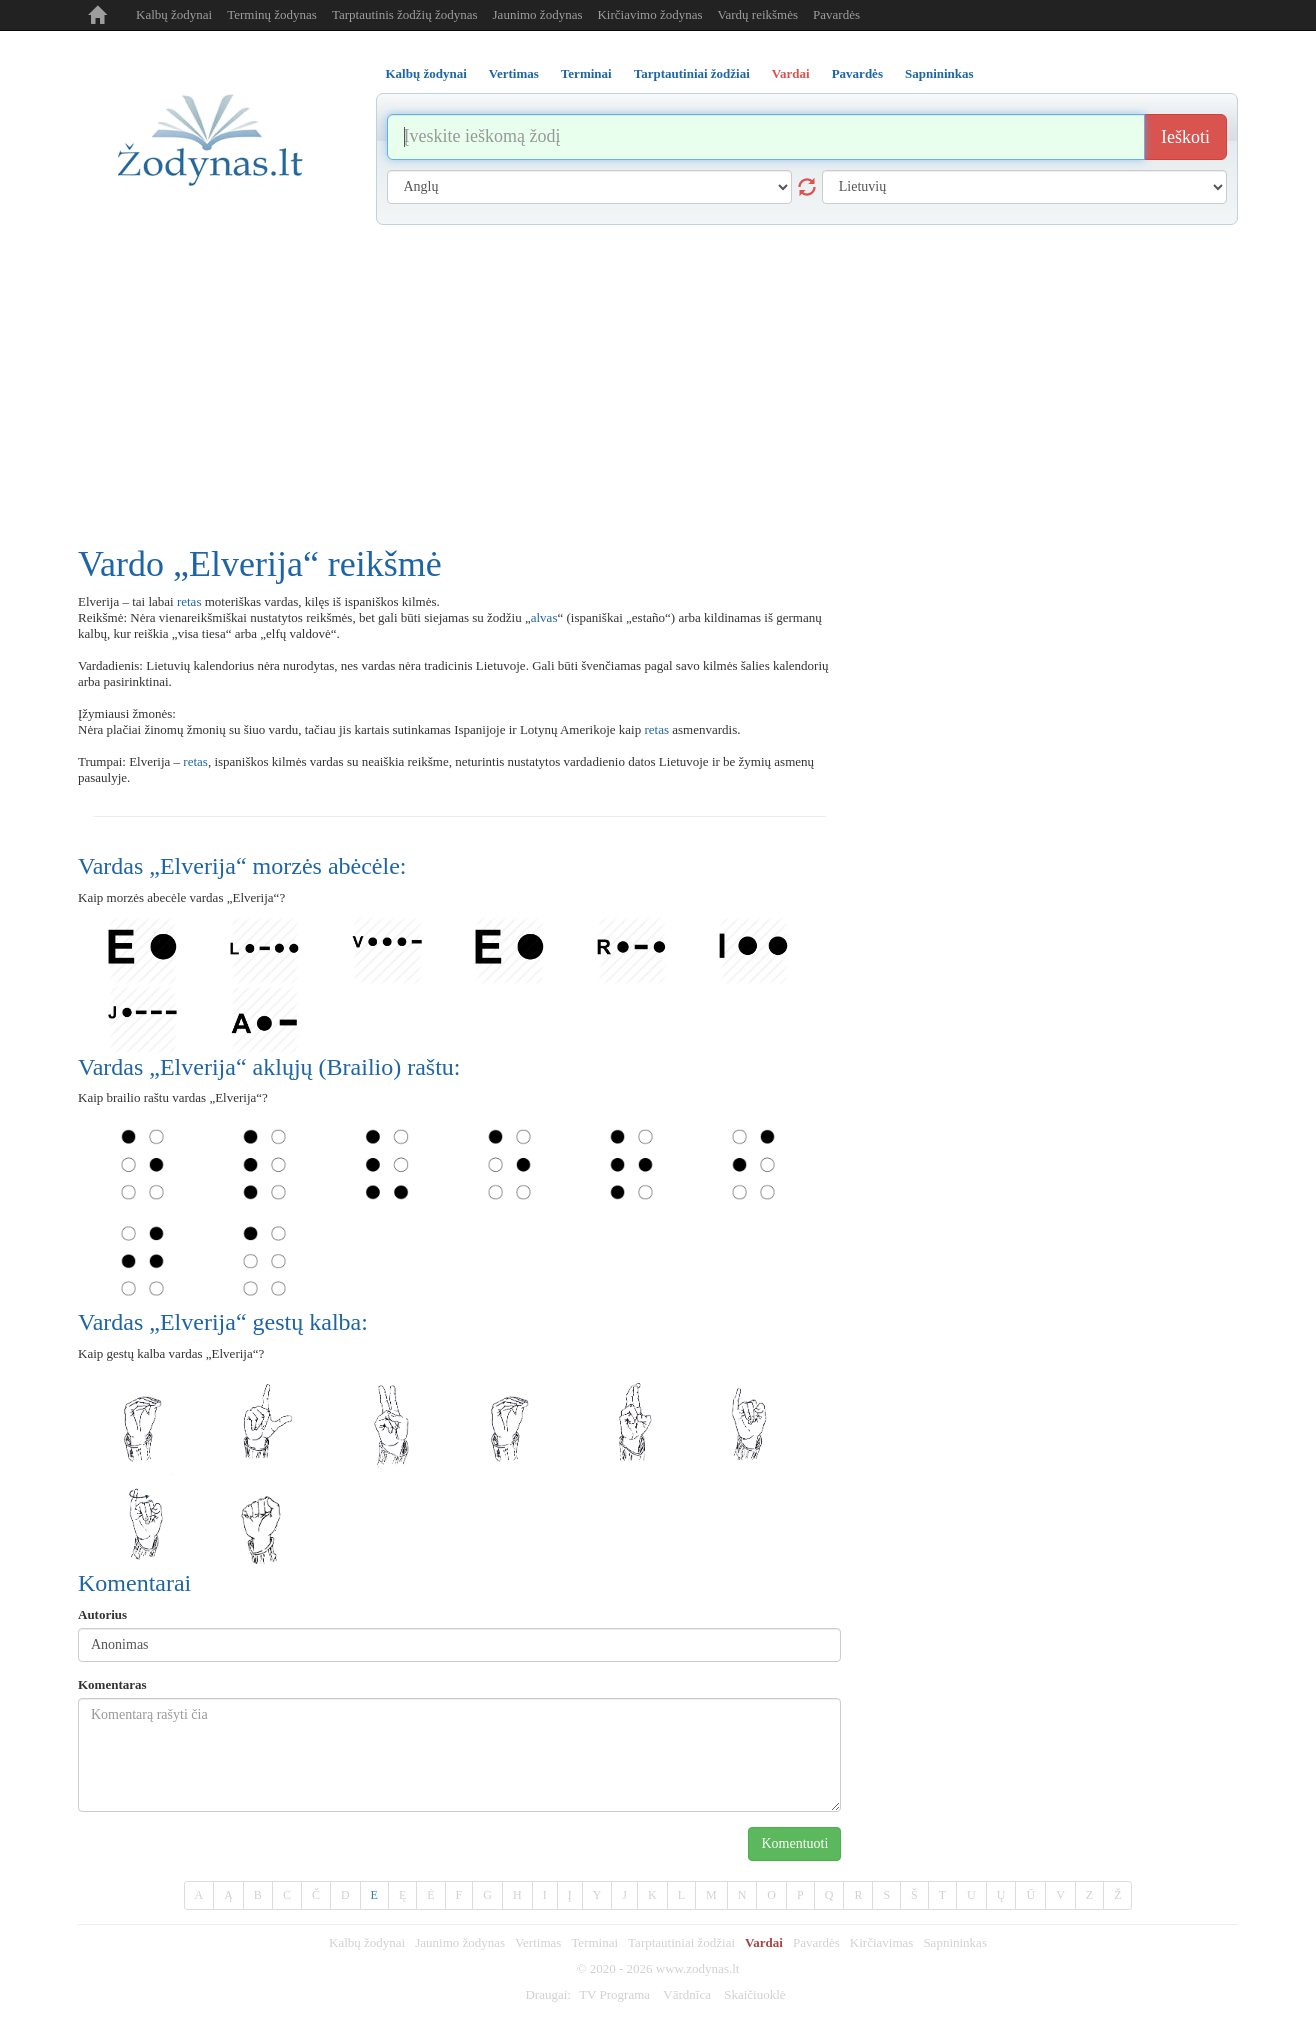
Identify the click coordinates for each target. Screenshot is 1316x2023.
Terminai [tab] (586, 73)
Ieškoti (1185, 137)
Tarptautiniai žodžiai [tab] (692, 73)
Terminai (594, 1942)
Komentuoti (794, 1843)
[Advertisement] (658, 375)
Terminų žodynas (272, 14)
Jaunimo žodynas (538, 14)
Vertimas (538, 1942)
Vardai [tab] (791, 73)
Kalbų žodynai (174, 14)
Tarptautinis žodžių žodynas (405, 14)
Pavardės (836, 14)
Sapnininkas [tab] (939, 73)
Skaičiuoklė (754, 1994)
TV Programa (614, 1994)
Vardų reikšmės (758, 14)
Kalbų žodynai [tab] (426, 73)
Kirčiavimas (882, 1942)
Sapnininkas (955, 1942)
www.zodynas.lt (698, 1968)
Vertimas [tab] (514, 73)
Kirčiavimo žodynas (649, 14)
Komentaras (112, 1684)
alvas (544, 617)
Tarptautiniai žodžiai (681, 1942)
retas (189, 601)
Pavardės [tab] (857, 73)
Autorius (102, 1614)
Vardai (764, 1942)
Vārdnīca (687, 1994)
